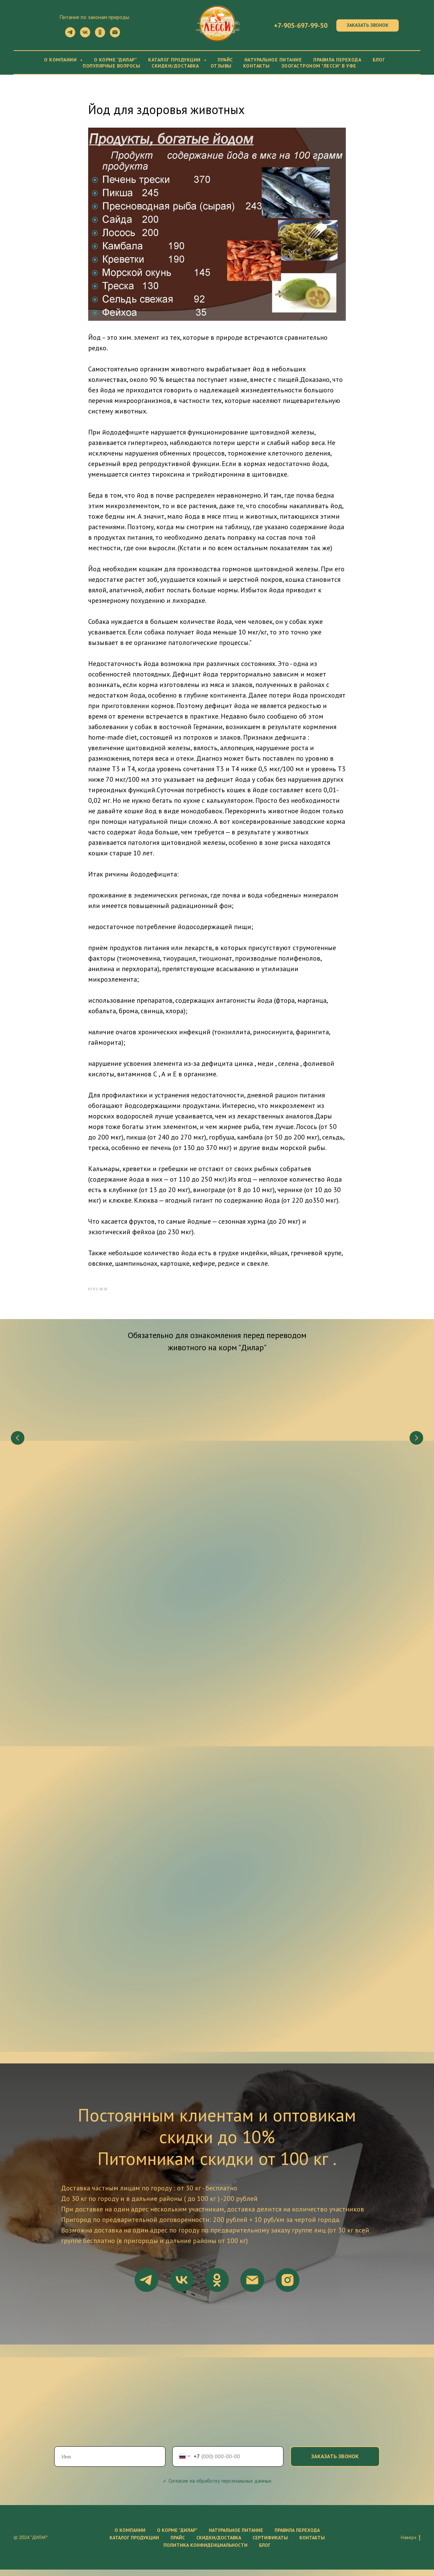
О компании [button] (61, 60)
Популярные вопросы (111, 66)
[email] (252, 2286)
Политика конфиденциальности (205, 2552)
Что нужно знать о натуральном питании (70, 1469)
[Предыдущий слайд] (17, 1446)
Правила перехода (337, 60)
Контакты (256, 66)
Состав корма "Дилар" (166, 1465)
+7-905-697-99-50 (301, 25)
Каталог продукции (134, 2544)
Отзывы (221, 66)
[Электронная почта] (115, 35)
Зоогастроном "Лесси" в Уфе (318, 66)
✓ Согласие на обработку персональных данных (217, 2487)
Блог (379, 60)
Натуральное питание (273, 60)
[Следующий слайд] (416, 1446)
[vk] (85, 35)
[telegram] (70, 35)
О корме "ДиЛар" (177, 2537)
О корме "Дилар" (115, 60)
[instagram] (287, 2286)
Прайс (225, 60)
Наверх (410, 2544)
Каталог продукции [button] (175, 60)
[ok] (100, 35)
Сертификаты (270, 2544)
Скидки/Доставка (175, 66)
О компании (130, 2537)
